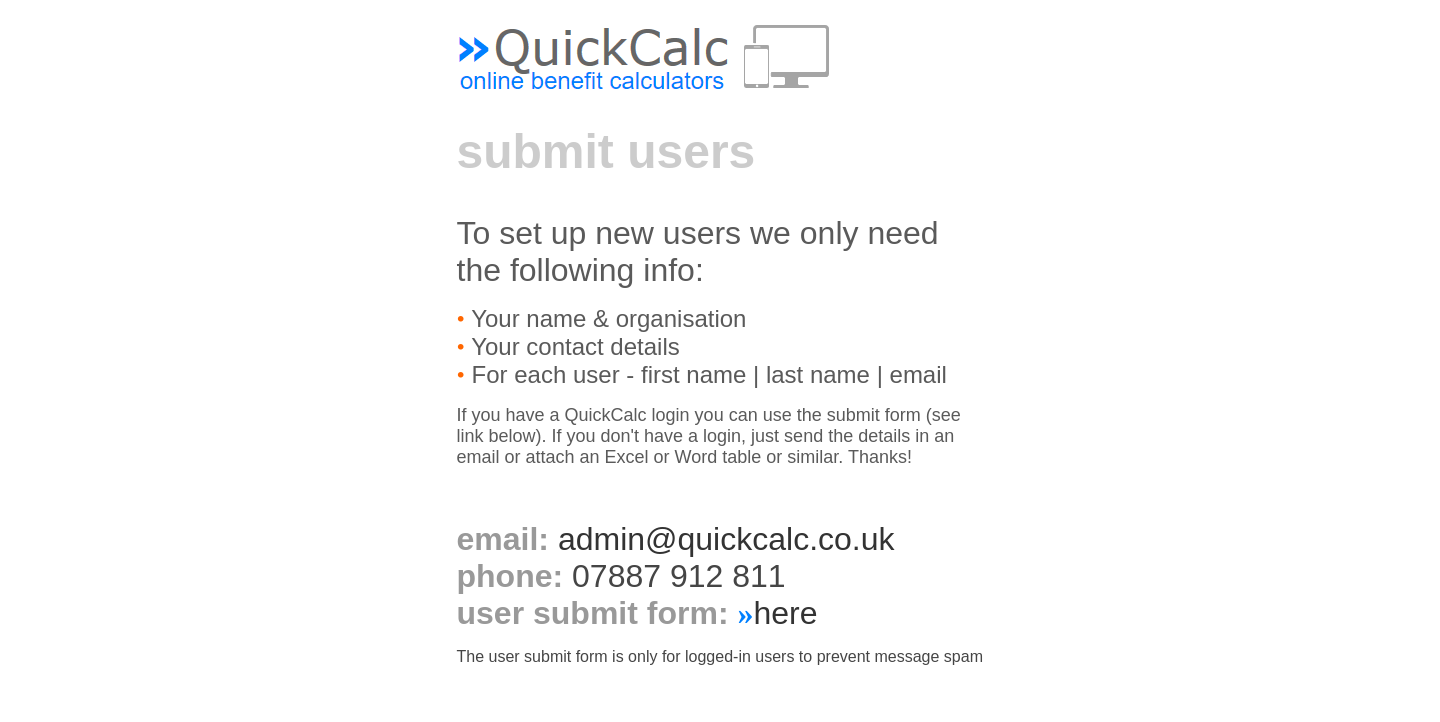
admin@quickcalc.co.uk (726, 539)
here (785, 613)
